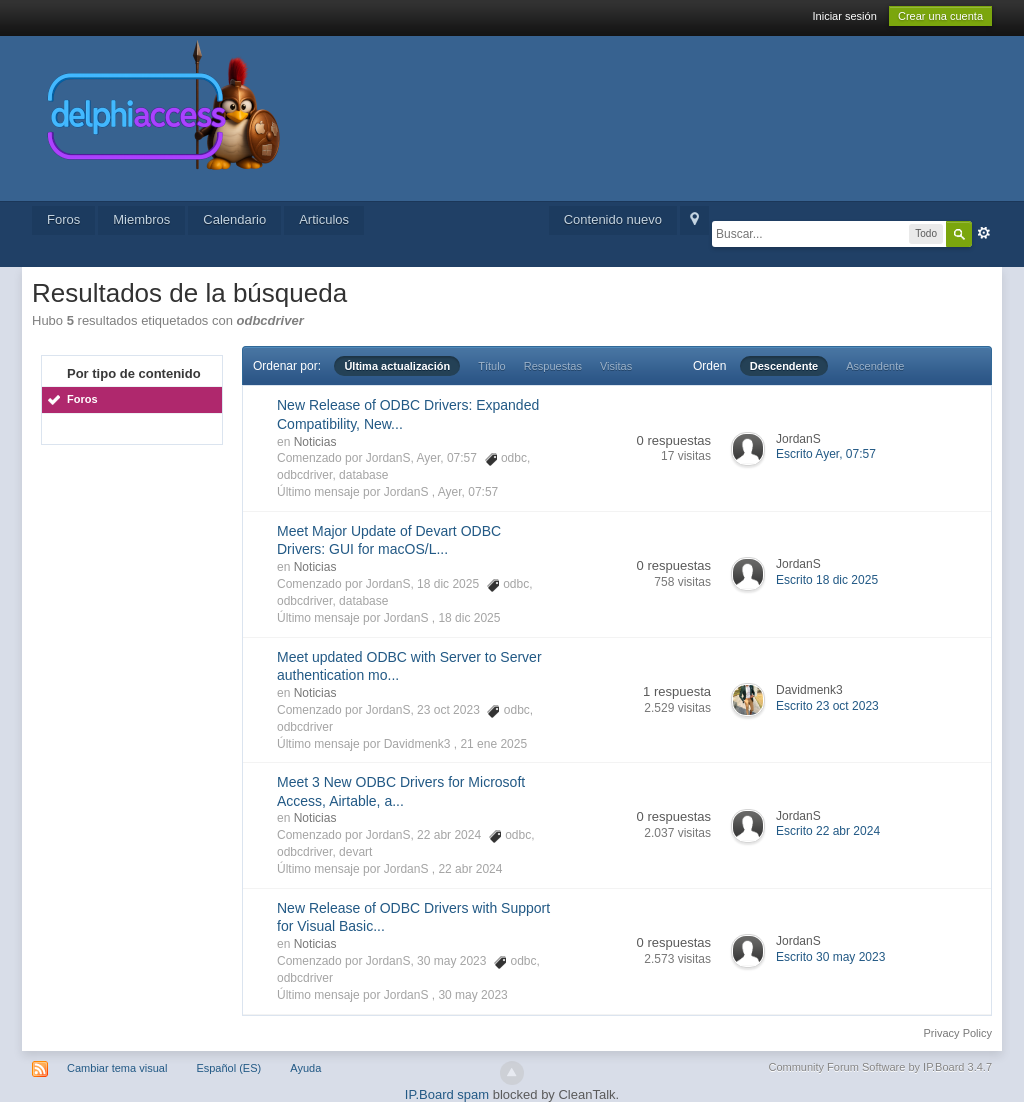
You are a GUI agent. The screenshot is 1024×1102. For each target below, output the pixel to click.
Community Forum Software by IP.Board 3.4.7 (880, 1067)
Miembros (141, 219)
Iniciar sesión (845, 16)
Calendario (234, 219)
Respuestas (553, 366)
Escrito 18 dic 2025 (827, 580)
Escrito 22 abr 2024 (828, 831)
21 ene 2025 (493, 744)
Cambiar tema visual (117, 1068)
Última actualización (397, 366)
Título (492, 366)
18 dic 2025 (469, 618)
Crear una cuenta (940, 16)
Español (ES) (228, 1068)
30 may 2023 (472, 995)
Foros (63, 219)
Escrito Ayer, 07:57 (826, 454)
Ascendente (875, 366)
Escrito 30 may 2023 (830, 957)
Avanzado (984, 233)
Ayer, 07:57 (468, 492)
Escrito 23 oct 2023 (827, 706)
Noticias (315, 442)
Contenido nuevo (613, 219)
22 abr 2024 (470, 869)
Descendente (784, 366)
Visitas (616, 366)
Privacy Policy (958, 1033)
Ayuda (305, 1068)
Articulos (324, 219)
